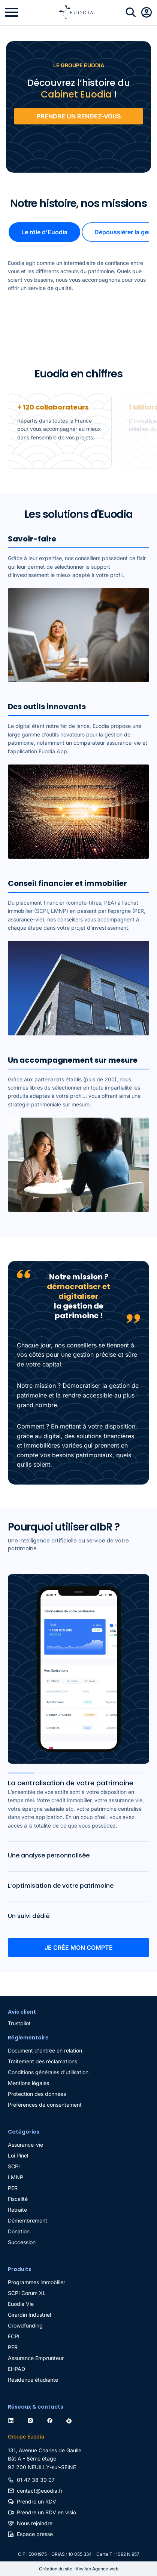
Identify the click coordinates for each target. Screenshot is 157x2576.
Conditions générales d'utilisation (48, 2072)
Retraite (17, 2209)
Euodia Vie (21, 2304)
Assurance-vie (25, 2144)
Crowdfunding (25, 2325)
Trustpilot (78, 145)
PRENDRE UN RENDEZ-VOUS (79, 116)
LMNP (15, 2177)
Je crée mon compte (79, 1947)
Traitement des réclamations (42, 2061)
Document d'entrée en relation (45, 2050)
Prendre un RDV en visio (46, 2512)
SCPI (14, 2166)
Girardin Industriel (29, 2314)
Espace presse (35, 2534)
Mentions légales (28, 2083)
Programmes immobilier (36, 2282)
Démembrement (27, 2220)
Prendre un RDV (36, 2501)
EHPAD (16, 2369)
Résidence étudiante (33, 2379)
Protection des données (37, 2094)
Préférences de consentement (45, 2104)
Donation (19, 2231)
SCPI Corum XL (27, 2293)
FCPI (13, 2336)
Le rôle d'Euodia (44, 232)
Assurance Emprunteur (36, 2358)
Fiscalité (18, 2199)
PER (13, 2188)
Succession (22, 2242)
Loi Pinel (18, 2155)
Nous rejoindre (34, 2523)
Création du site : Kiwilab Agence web (78, 2569)
